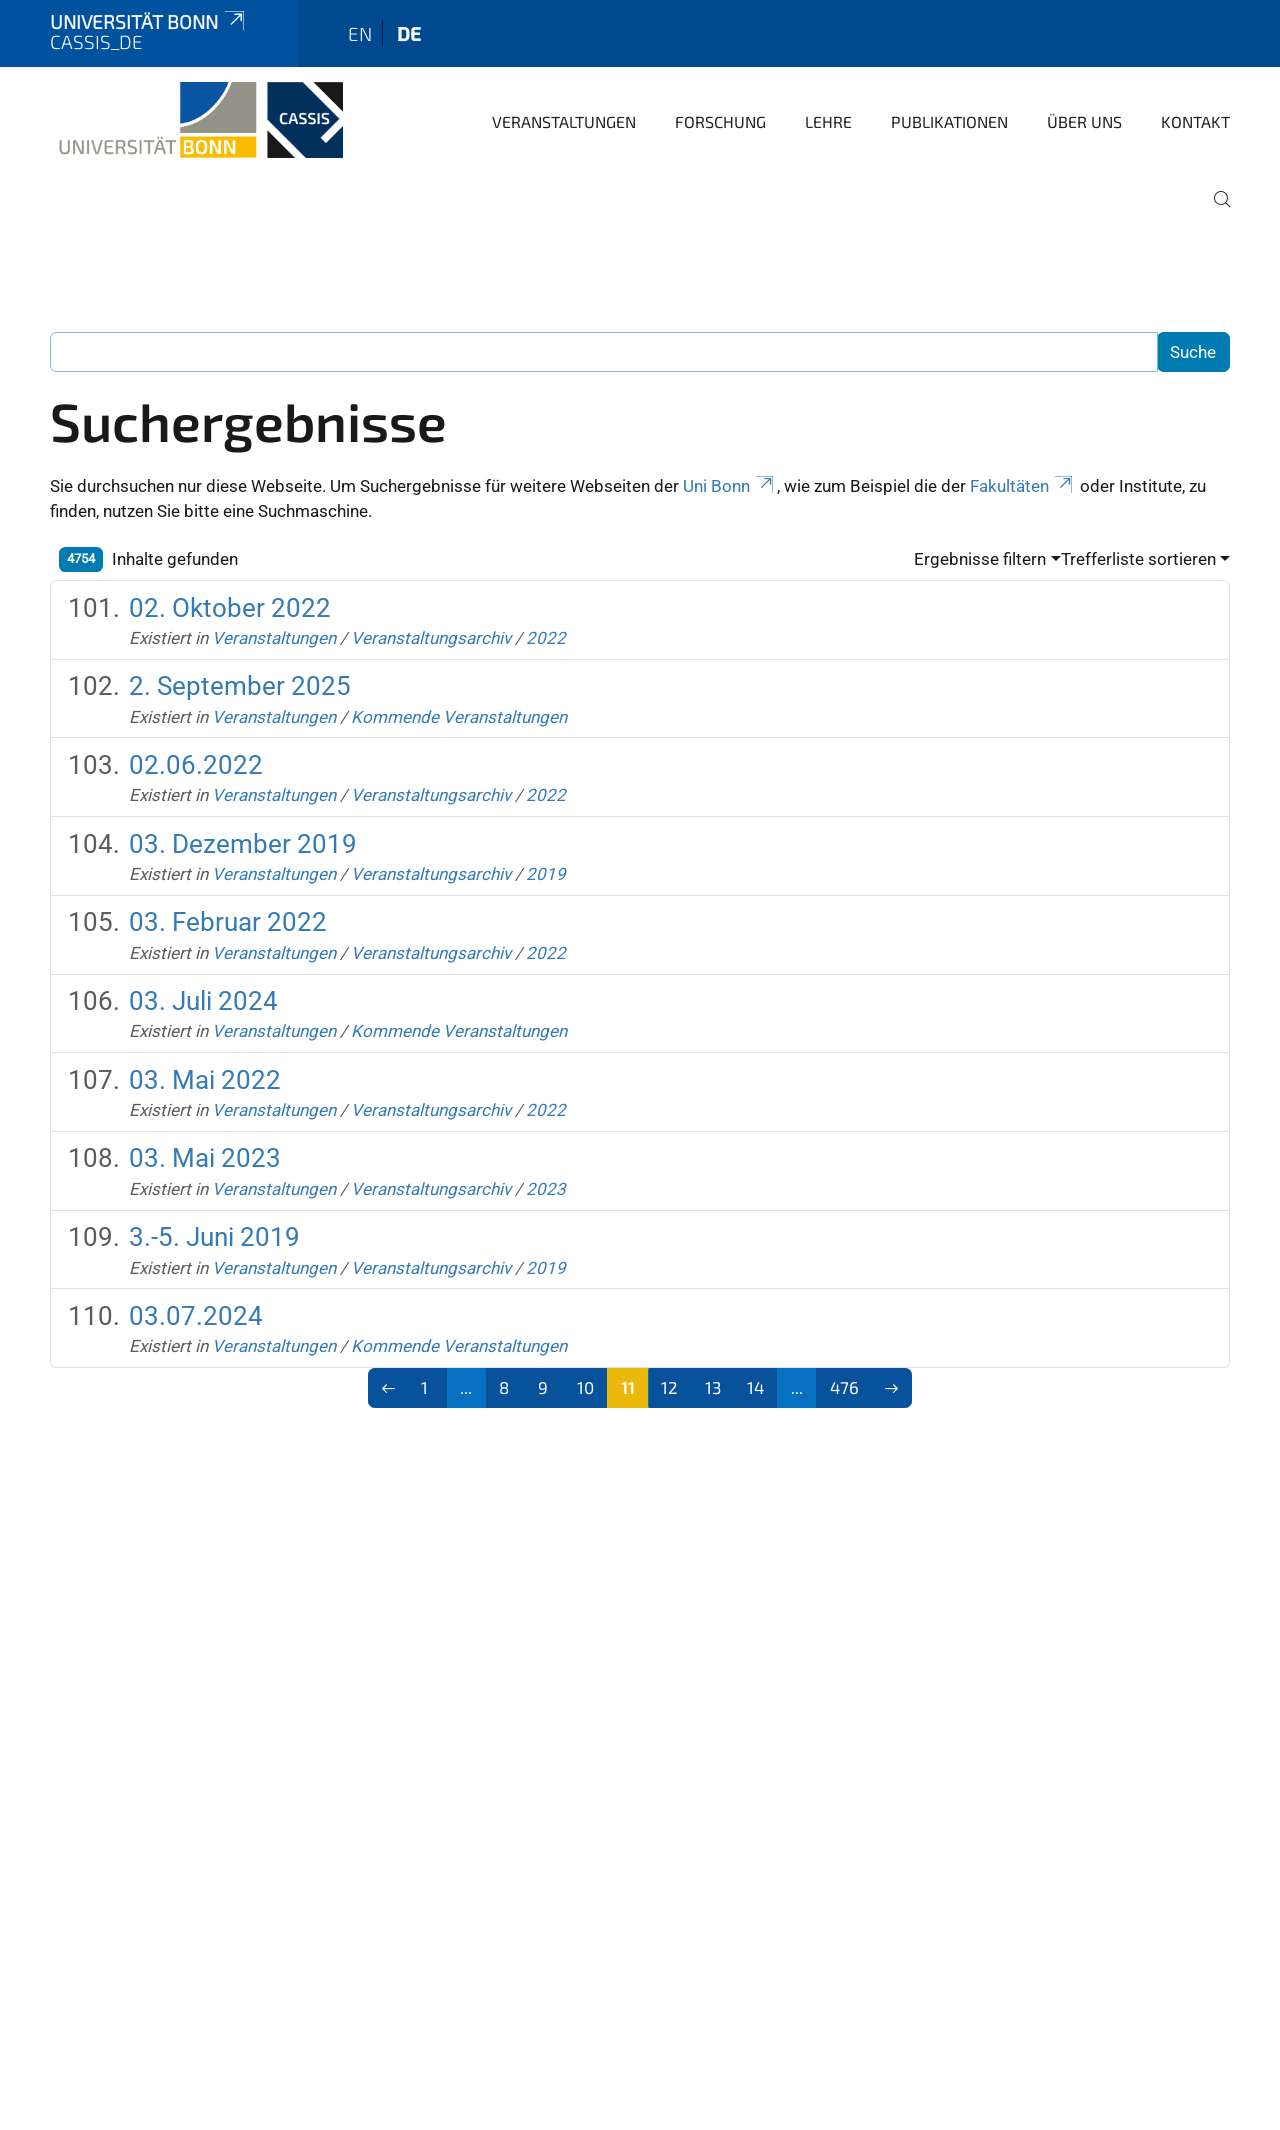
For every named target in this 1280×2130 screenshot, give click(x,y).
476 (844, 1387)
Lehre (828, 121)
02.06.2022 (196, 765)
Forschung (720, 121)
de (409, 33)
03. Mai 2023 (205, 1158)
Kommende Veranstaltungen (459, 717)
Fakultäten (1023, 486)
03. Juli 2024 (203, 1001)
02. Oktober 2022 (230, 608)
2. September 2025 (240, 686)
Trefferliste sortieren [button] (1138, 559)
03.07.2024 (196, 1316)
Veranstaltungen (564, 121)
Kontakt (1195, 121)
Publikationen (949, 121)
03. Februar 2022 (228, 922)
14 (755, 1387)
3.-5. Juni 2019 (214, 1237)
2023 (546, 1189)
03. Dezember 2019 (243, 844)
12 (669, 1387)
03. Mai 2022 (205, 1080)
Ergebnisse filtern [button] (980, 559)
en (360, 33)
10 (585, 1387)
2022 (546, 638)
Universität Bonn (149, 21)
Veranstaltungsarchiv (431, 638)
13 (713, 1387)
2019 (546, 874)
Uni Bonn (730, 486)
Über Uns (1084, 121)
